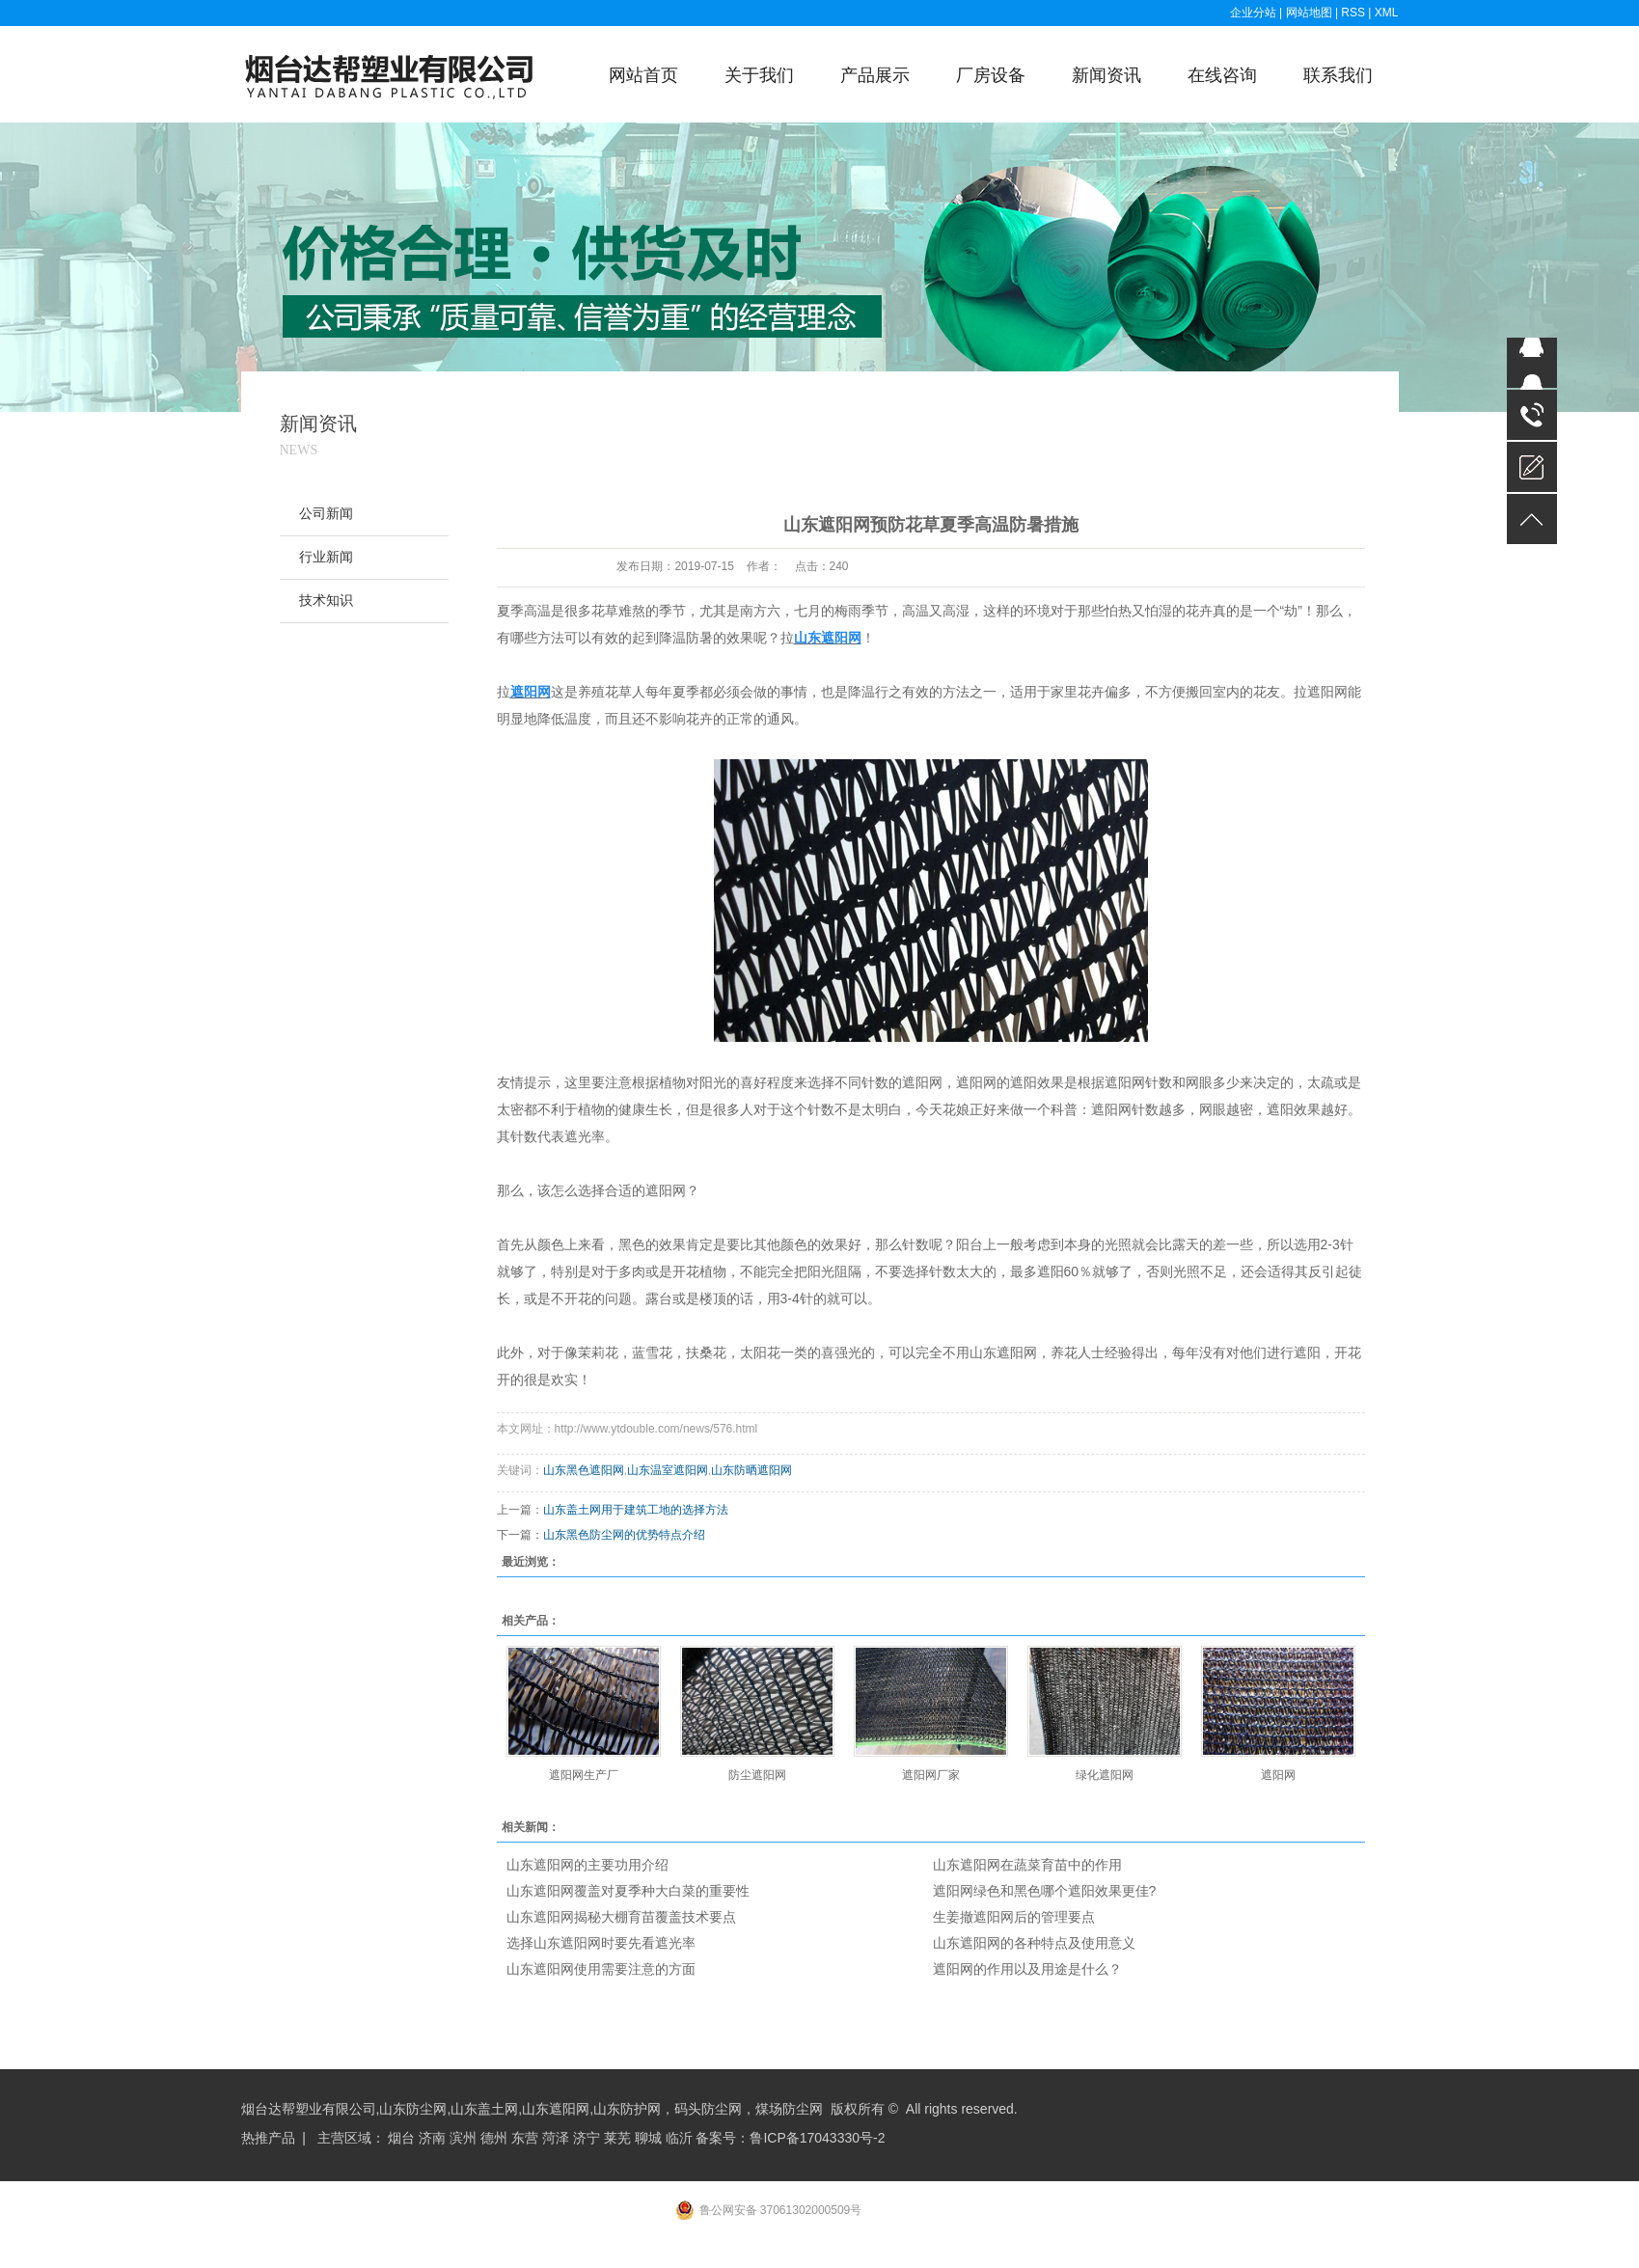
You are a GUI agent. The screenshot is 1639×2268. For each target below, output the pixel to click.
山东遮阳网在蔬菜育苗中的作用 (1027, 1864)
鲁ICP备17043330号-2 (817, 2137)
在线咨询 (1222, 75)
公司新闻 (326, 513)
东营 (524, 2137)
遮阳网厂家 (931, 1775)
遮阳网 (1278, 1775)
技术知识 (326, 600)
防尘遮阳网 (757, 1775)
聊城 (648, 2137)
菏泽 (555, 2137)
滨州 (463, 2137)
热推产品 (268, 2137)
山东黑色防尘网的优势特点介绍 (624, 1535)
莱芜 (617, 2137)
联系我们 (1338, 75)
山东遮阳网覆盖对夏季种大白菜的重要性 (628, 1891)
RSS (1353, 12)
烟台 (401, 2137)
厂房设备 (990, 75)
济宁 (586, 2137)
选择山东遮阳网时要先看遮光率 (601, 1943)
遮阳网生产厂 (583, 1775)
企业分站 (1253, 12)
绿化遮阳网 (1105, 1775)
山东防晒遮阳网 (751, 1470)
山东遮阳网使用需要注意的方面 (601, 1969)
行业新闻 (326, 557)
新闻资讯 (1106, 75)
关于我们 (759, 75)
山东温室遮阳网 (667, 1470)
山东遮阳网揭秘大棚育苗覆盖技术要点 (621, 1917)
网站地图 (1310, 12)
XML (1387, 12)
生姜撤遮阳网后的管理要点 (1014, 1917)
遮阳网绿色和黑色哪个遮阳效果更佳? (1045, 1891)
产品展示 (875, 75)
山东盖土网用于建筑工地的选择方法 (635, 1510)
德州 (493, 2137)
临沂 (679, 2137)
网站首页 (643, 75)
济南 (432, 2137)
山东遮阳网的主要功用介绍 (587, 1864)
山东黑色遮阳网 (583, 1470)
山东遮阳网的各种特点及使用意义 (1034, 1943)
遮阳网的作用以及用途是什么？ (1027, 1969)
